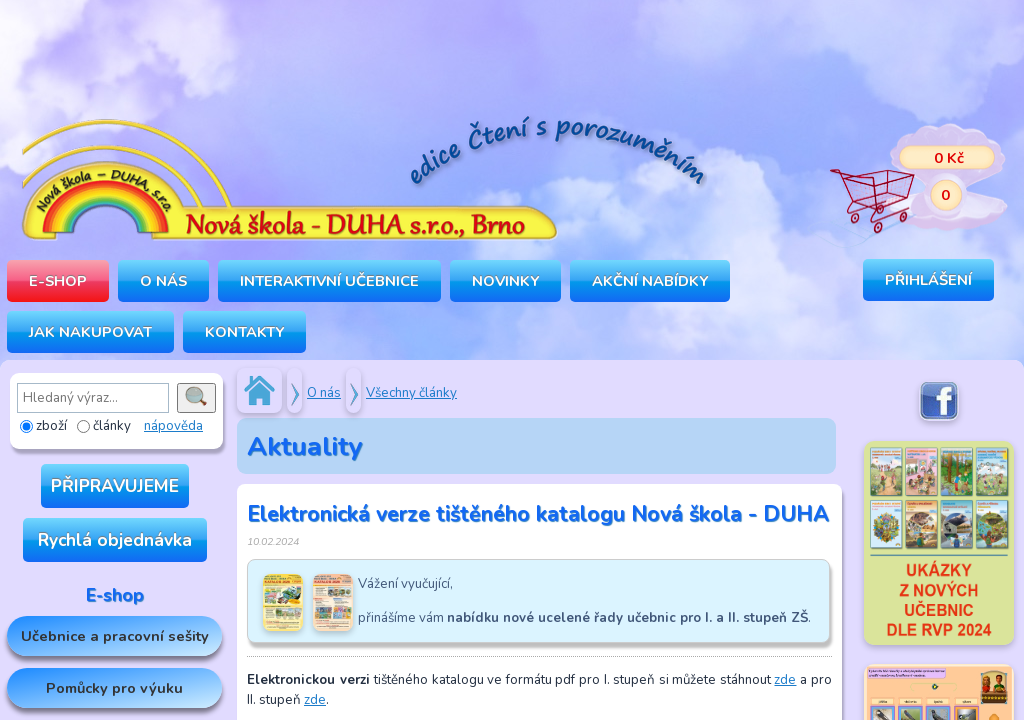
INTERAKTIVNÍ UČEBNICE (329, 281)
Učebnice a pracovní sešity (115, 636)
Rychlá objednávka (115, 540)
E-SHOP (58, 281)
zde (785, 680)
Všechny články (411, 393)
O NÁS (163, 281)
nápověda (173, 426)
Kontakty (244, 332)
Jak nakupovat (90, 332)
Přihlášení (928, 280)
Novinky (505, 281)
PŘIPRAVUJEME (115, 486)
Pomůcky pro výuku (114, 688)
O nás (324, 393)
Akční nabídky (650, 281)
